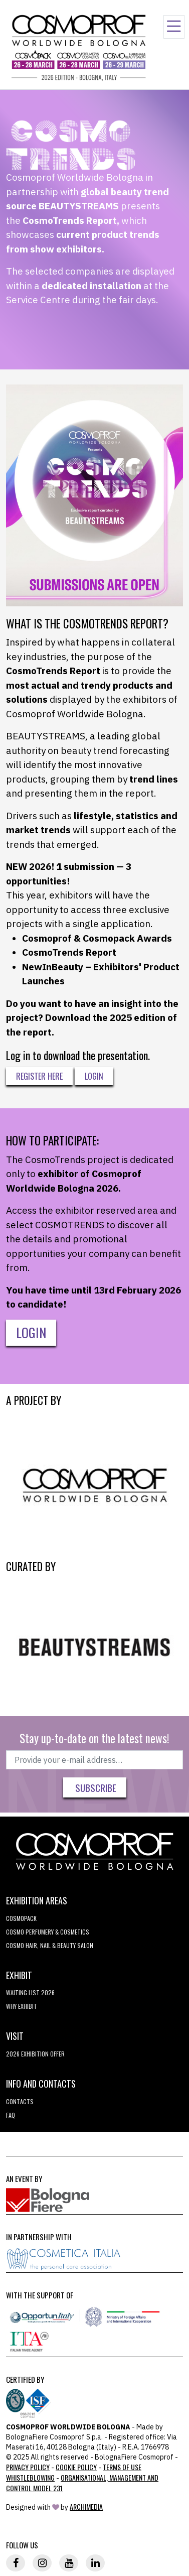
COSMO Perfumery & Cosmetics (47, 1931)
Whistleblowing (30, 2477)
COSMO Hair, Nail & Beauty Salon (49, 1945)
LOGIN (31, 1332)
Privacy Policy (28, 2467)
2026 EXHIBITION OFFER (35, 2053)
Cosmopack (21, 1918)
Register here (39, 1076)
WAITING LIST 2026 (30, 1992)
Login (94, 1076)
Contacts (20, 2101)
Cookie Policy (76, 2467)
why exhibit (21, 2006)
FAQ (10, 2115)
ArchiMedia (86, 2506)
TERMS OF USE (122, 2467)
